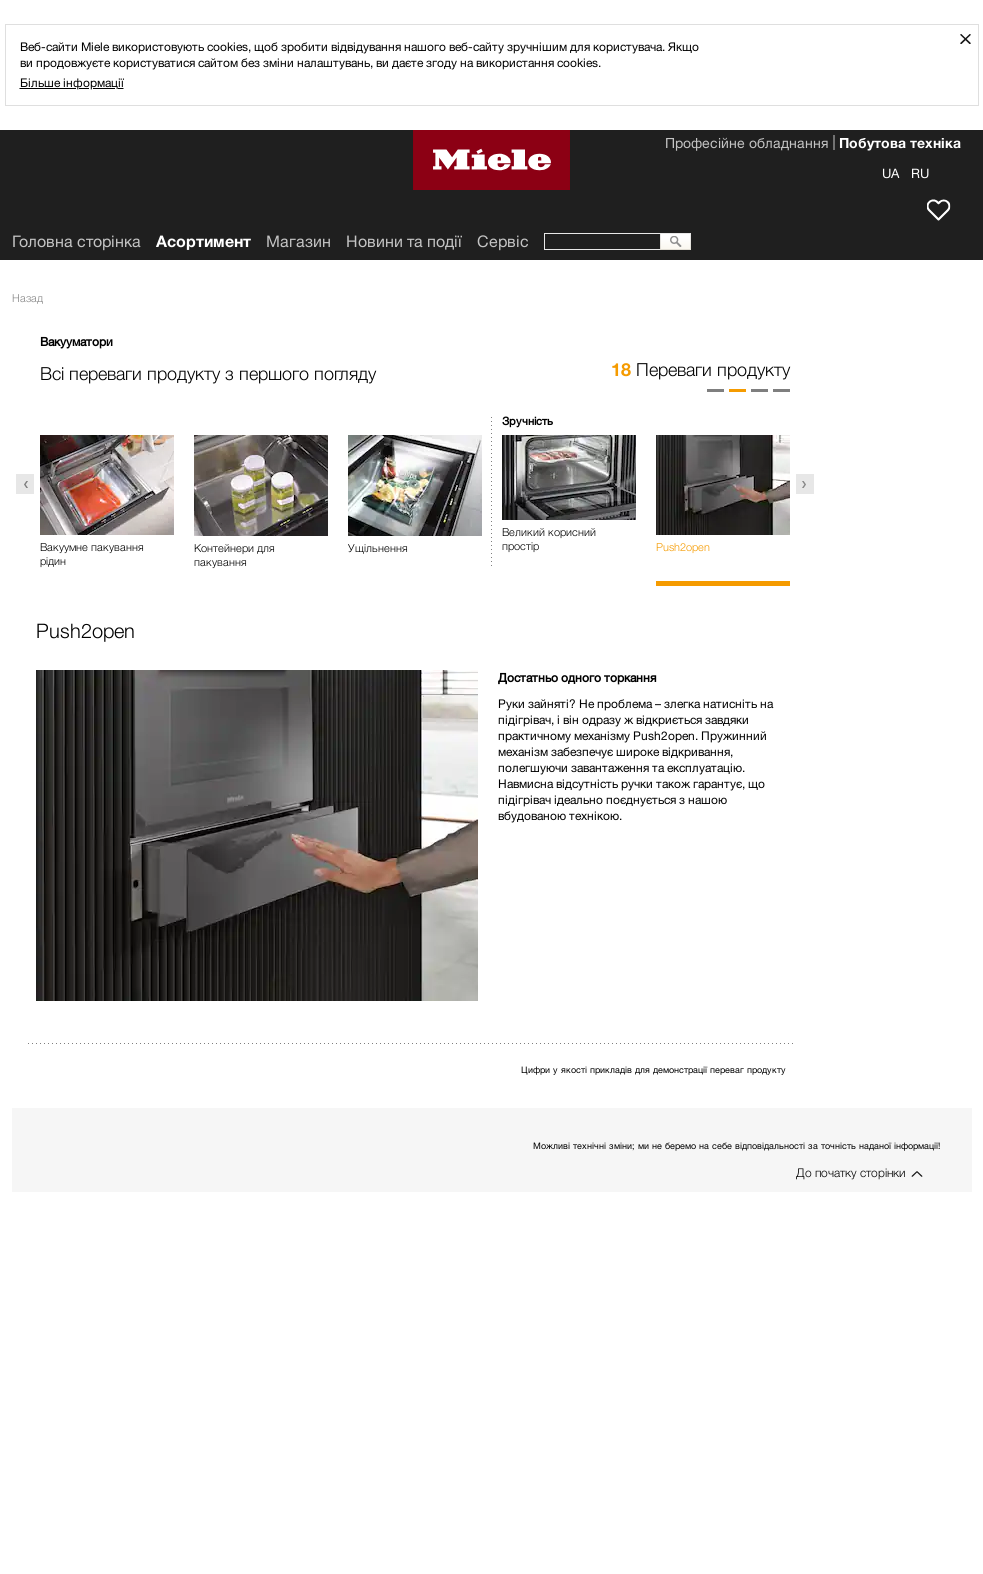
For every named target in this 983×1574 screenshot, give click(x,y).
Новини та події (404, 241)
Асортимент (203, 241)
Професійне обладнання (746, 145)
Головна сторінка (76, 241)
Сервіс (503, 241)
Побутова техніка (900, 145)
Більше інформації (72, 82)
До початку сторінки (850, 1172)
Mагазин (298, 241)
